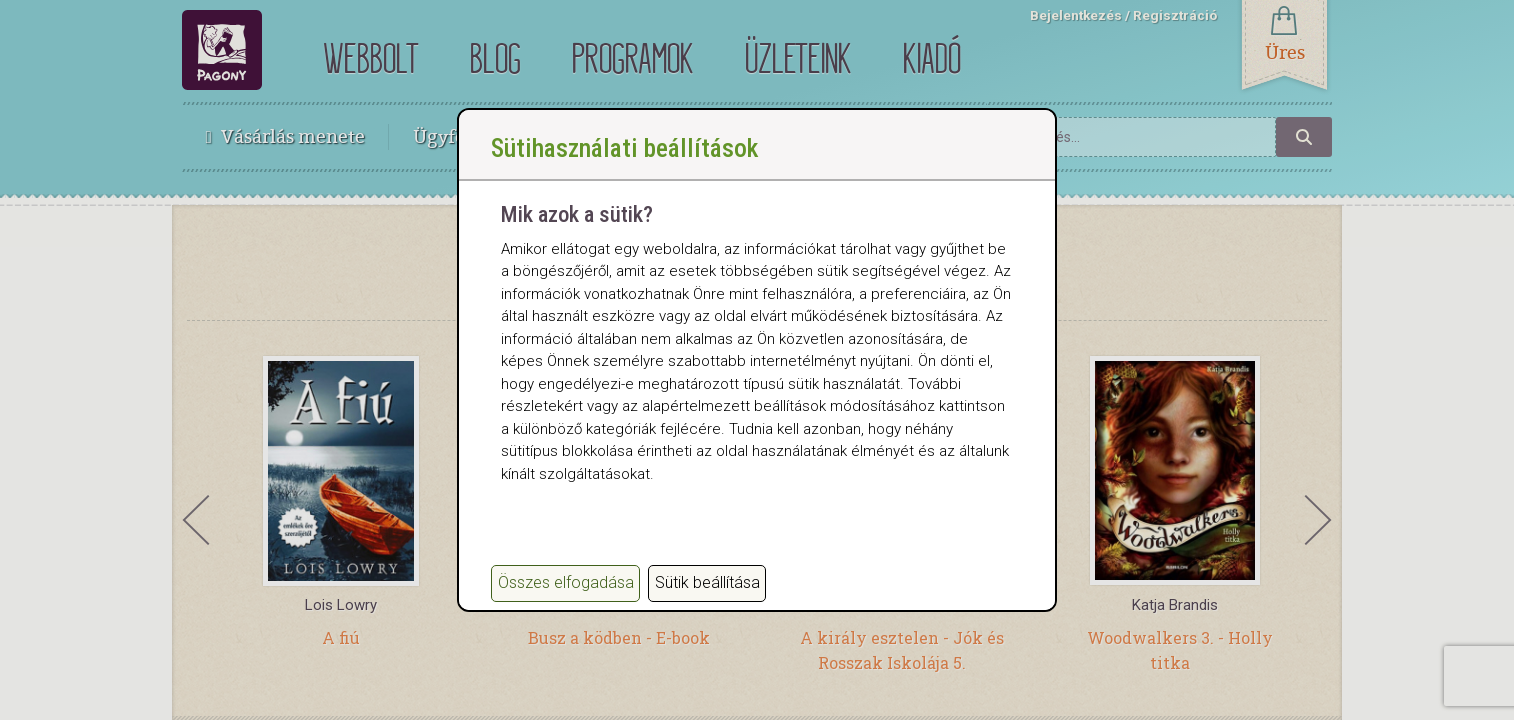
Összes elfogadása (566, 582)
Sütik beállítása (707, 582)
